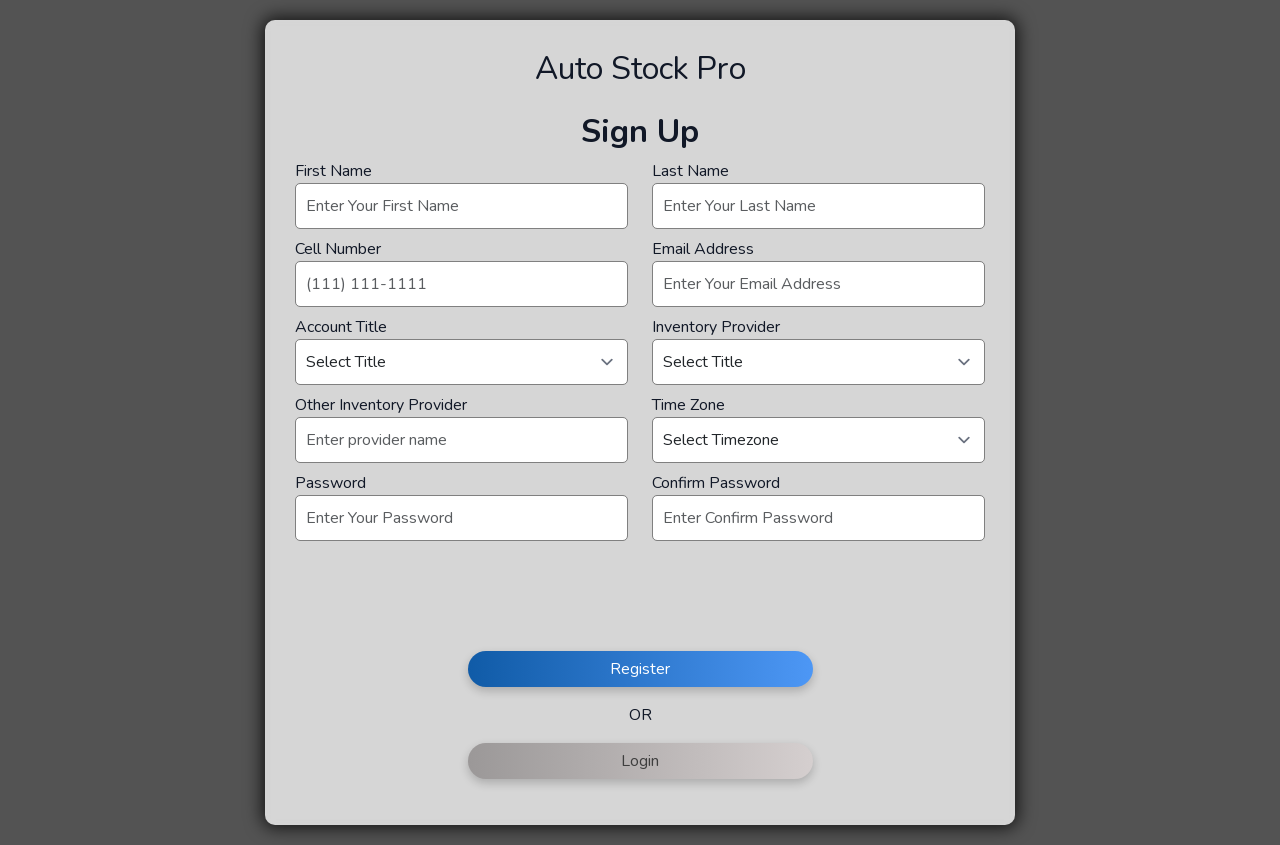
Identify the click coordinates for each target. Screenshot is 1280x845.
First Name (333, 171)
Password (330, 483)
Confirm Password (716, 483)
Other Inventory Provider (381, 405)
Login (640, 761)
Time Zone (688, 405)
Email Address (703, 249)
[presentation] (447, 604)
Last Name (690, 171)
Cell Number (338, 249)
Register (640, 669)
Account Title (341, 327)
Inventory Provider (716, 327)
